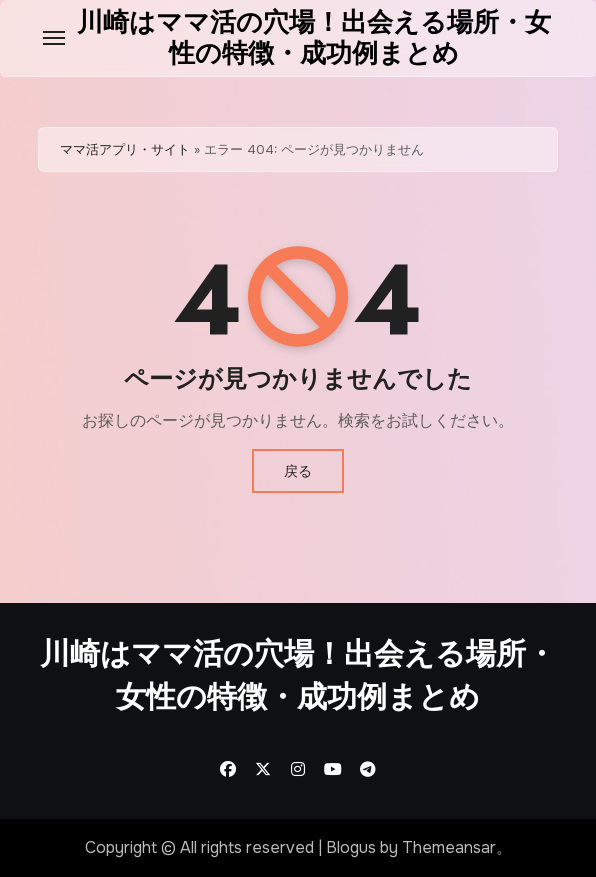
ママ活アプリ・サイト (125, 149)
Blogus (351, 847)
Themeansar (449, 847)
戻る (298, 471)
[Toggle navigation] (54, 38)
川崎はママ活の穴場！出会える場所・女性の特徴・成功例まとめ (314, 37)
